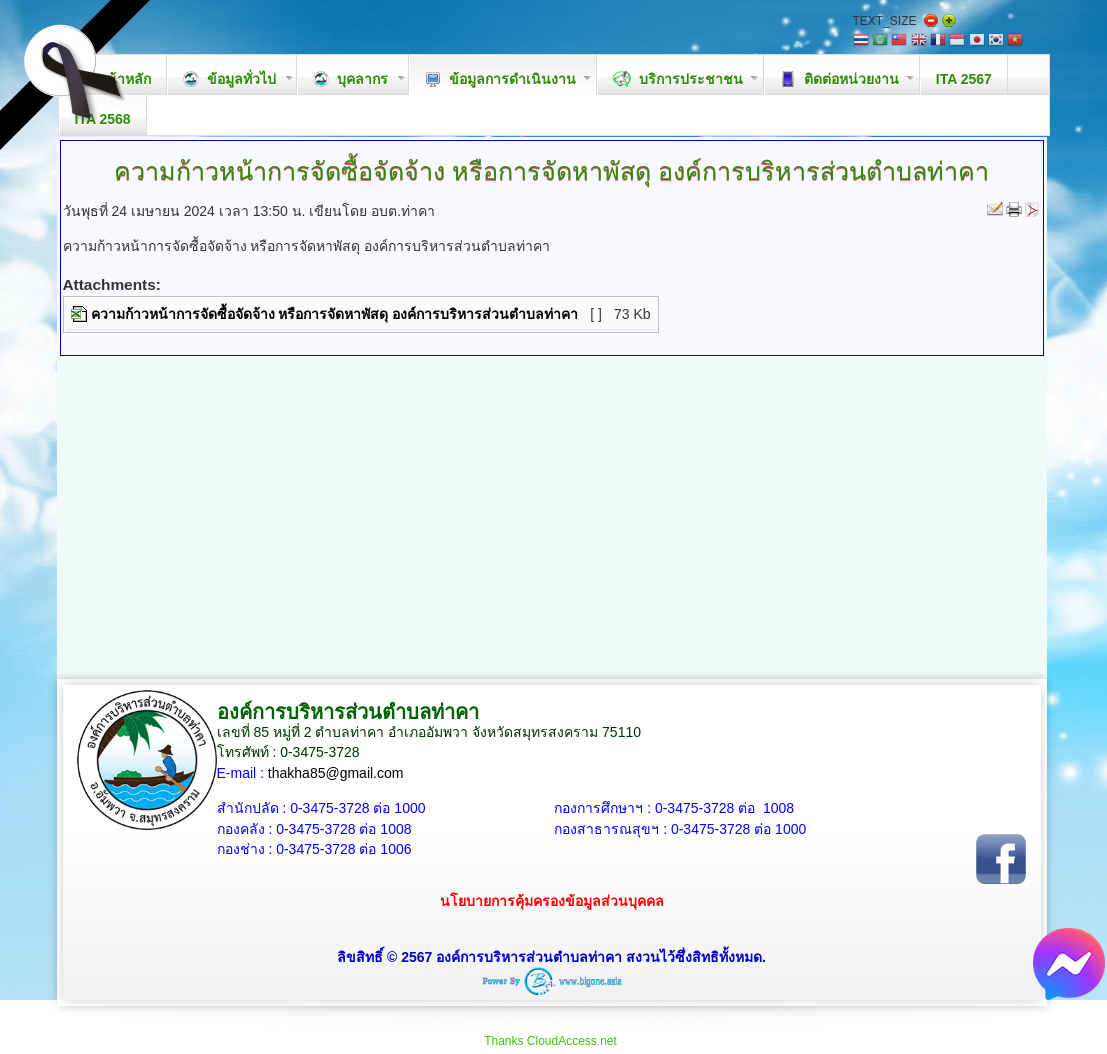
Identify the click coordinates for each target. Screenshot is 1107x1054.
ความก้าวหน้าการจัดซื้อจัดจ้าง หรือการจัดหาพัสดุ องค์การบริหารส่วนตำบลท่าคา (335, 314)
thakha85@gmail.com (336, 773)
